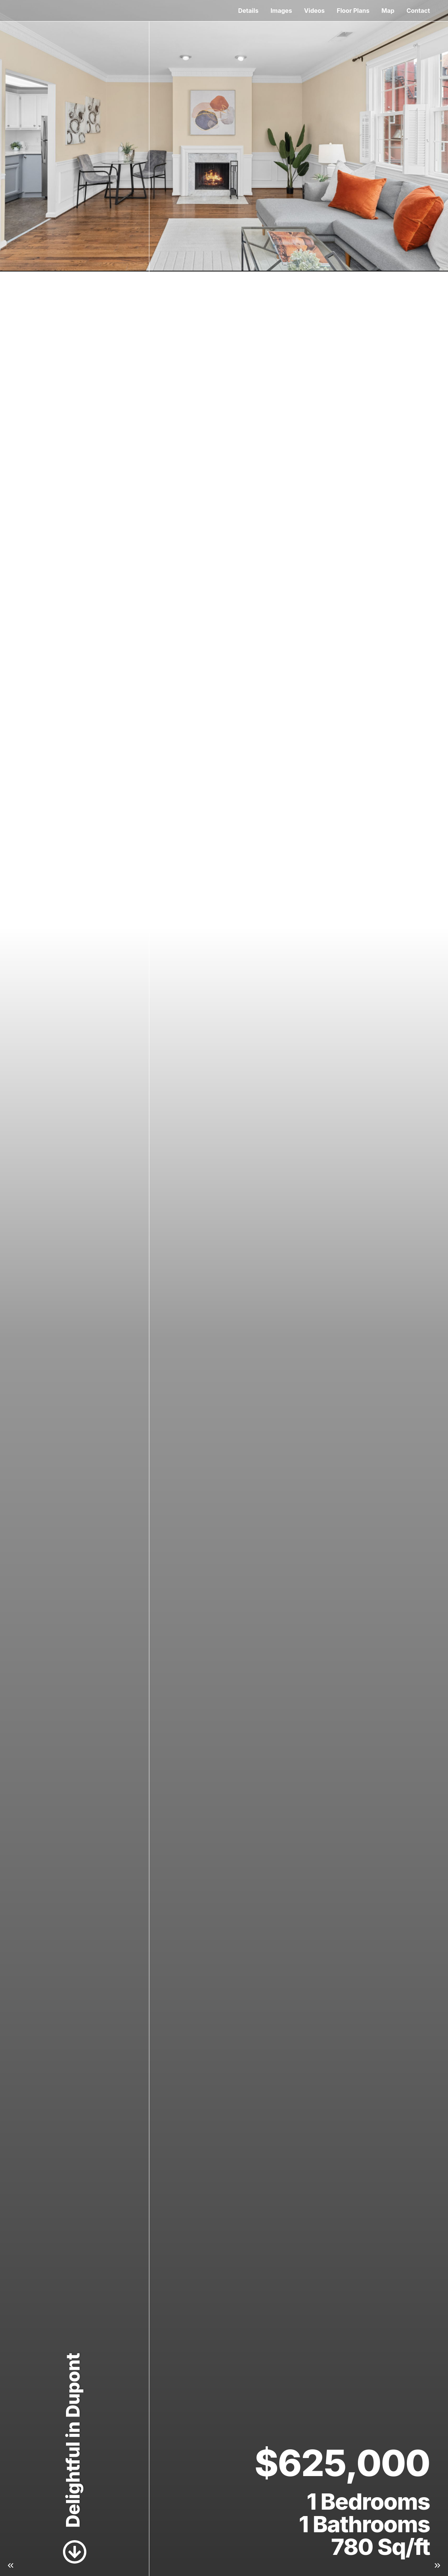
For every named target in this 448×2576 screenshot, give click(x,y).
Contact (418, 10)
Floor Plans (353, 10)
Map (388, 10)
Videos (314, 10)
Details (248, 10)
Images (281, 10)
